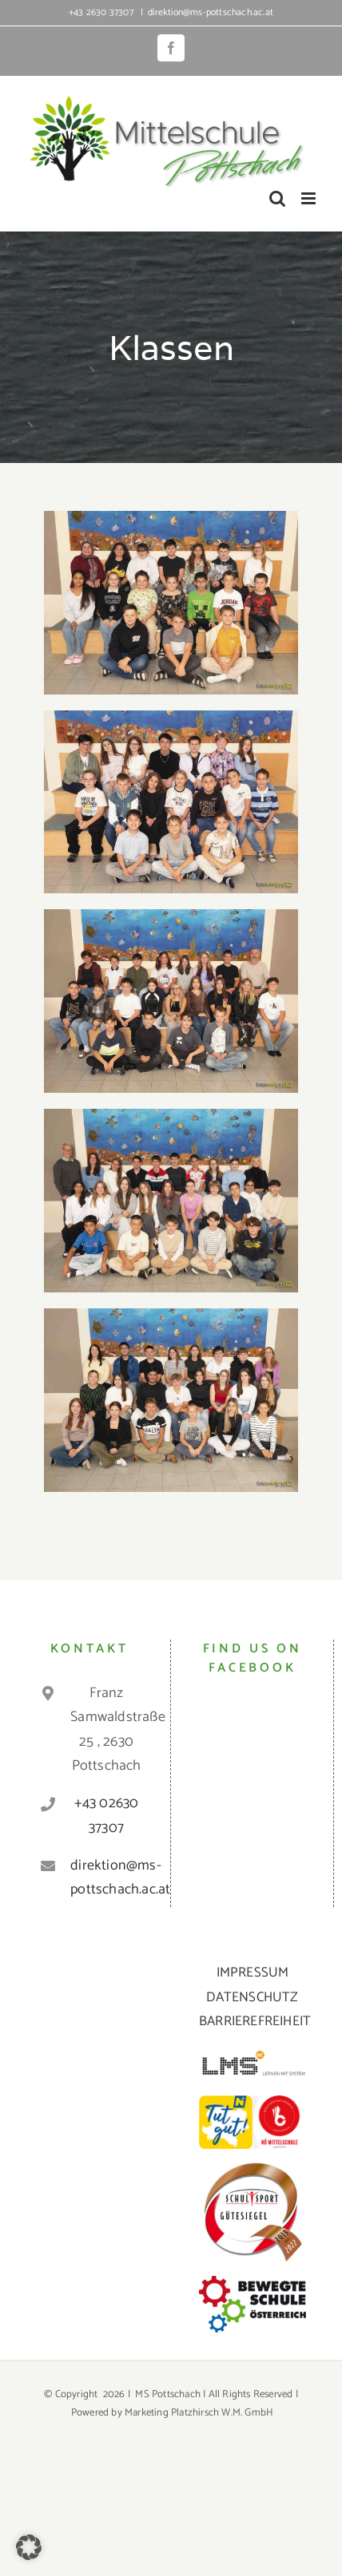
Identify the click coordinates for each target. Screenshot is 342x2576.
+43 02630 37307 (106, 1815)
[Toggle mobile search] (277, 198)
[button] (29, 2547)
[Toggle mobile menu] (309, 198)
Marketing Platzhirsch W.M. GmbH (199, 2412)
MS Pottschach (168, 2394)
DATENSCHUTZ (252, 1997)
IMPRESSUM (253, 1972)
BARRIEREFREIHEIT (255, 2021)
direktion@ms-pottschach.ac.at (210, 12)
